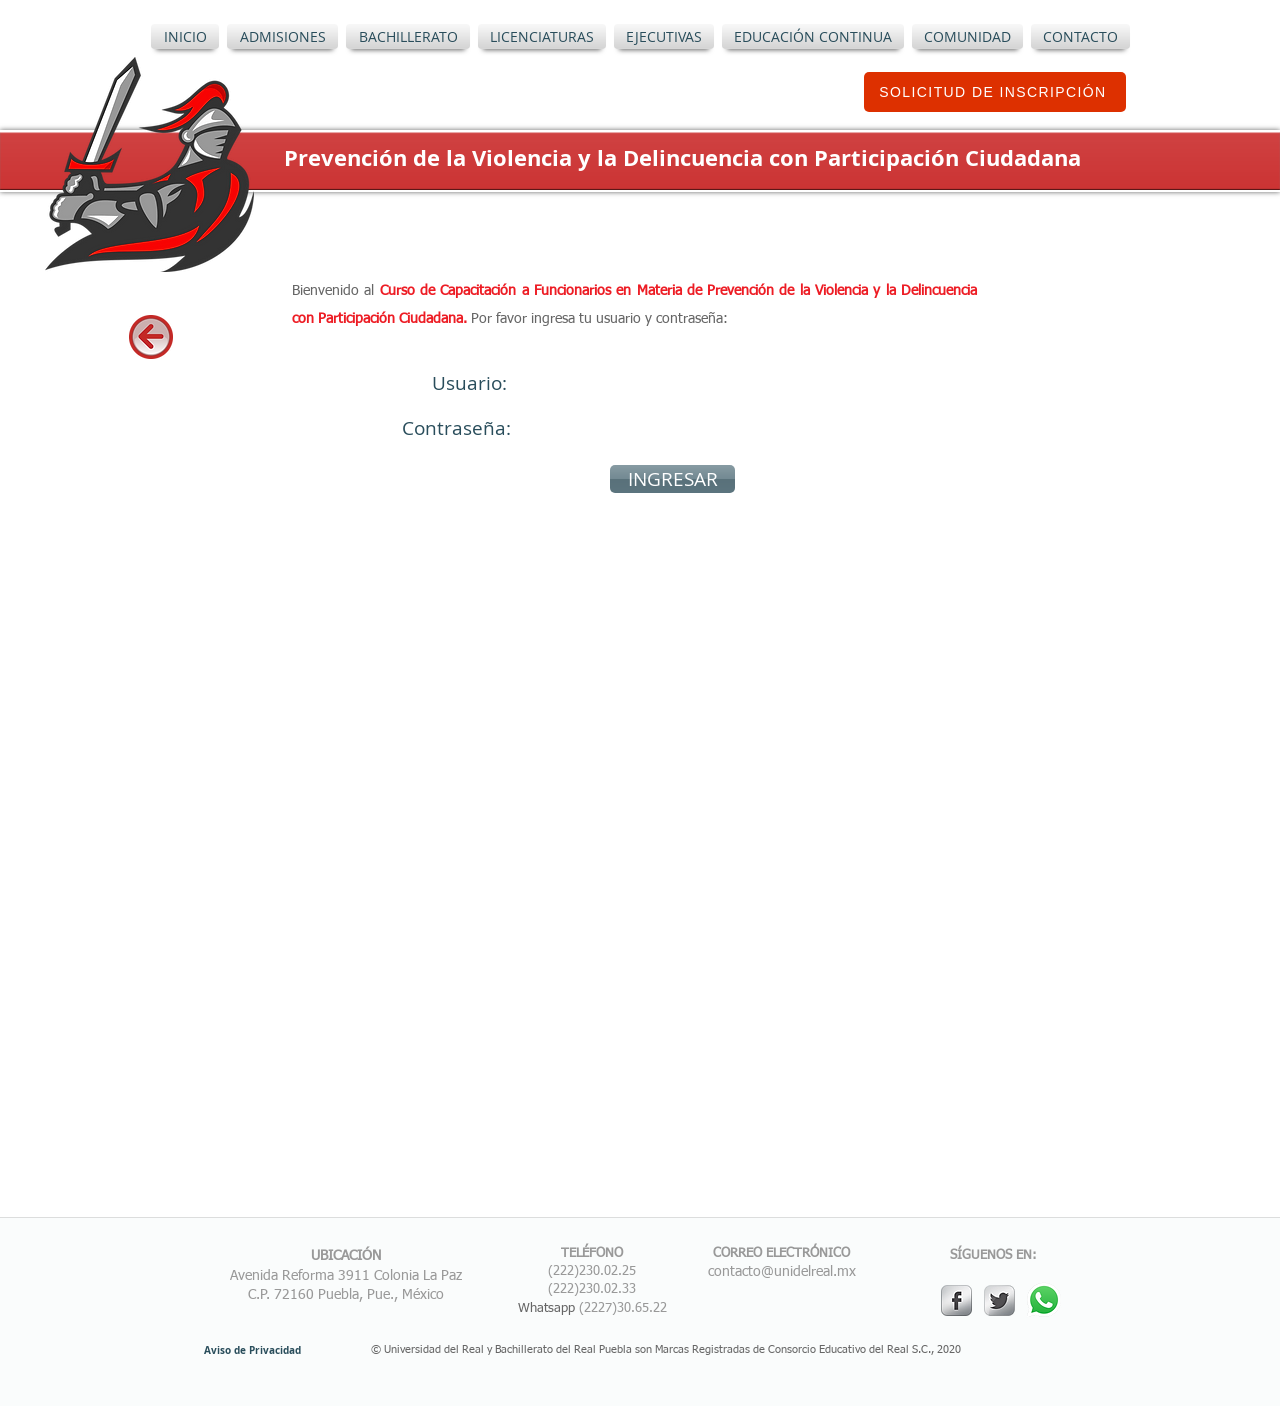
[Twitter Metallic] (999, 1300)
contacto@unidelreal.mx (782, 1272)
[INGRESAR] (672, 479)
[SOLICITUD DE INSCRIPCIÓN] (995, 92)
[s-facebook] (956, 1300)
